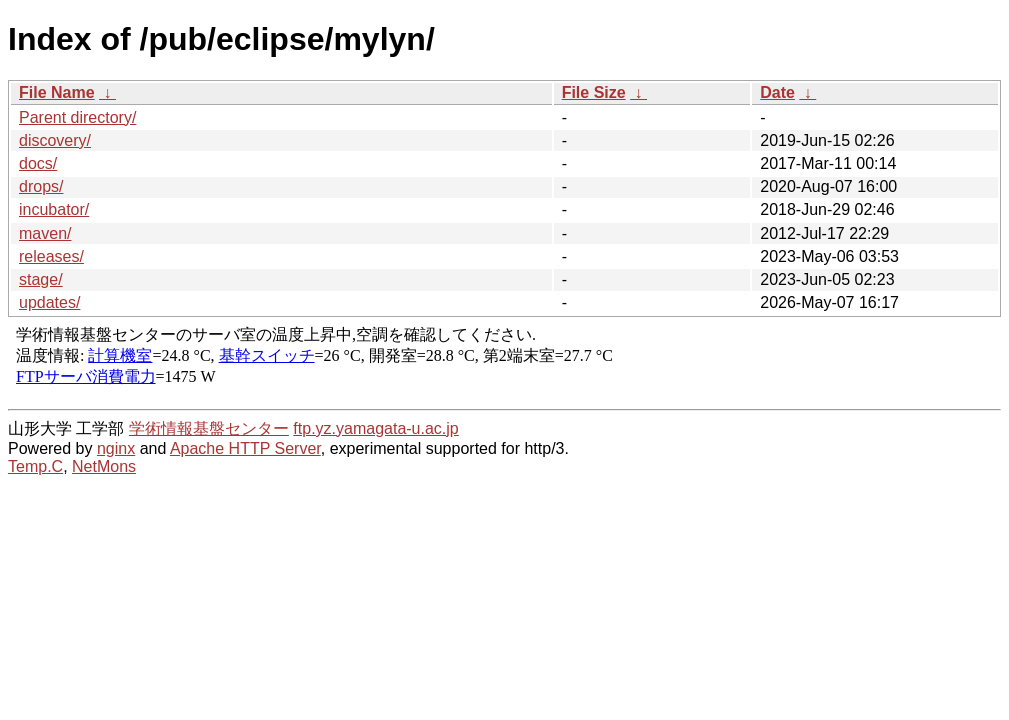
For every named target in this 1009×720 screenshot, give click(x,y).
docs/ (38, 163)
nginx (116, 448)
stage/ (41, 279)
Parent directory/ (77, 117)
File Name (57, 92)
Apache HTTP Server (245, 448)
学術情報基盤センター (209, 428)
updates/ (49, 302)
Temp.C (35, 466)
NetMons (104, 466)
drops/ (41, 186)
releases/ (51, 256)
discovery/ (55, 140)
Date (777, 92)
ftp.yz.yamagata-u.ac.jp (375, 428)
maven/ (45, 233)
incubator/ (54, 209)
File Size (594, 92)
